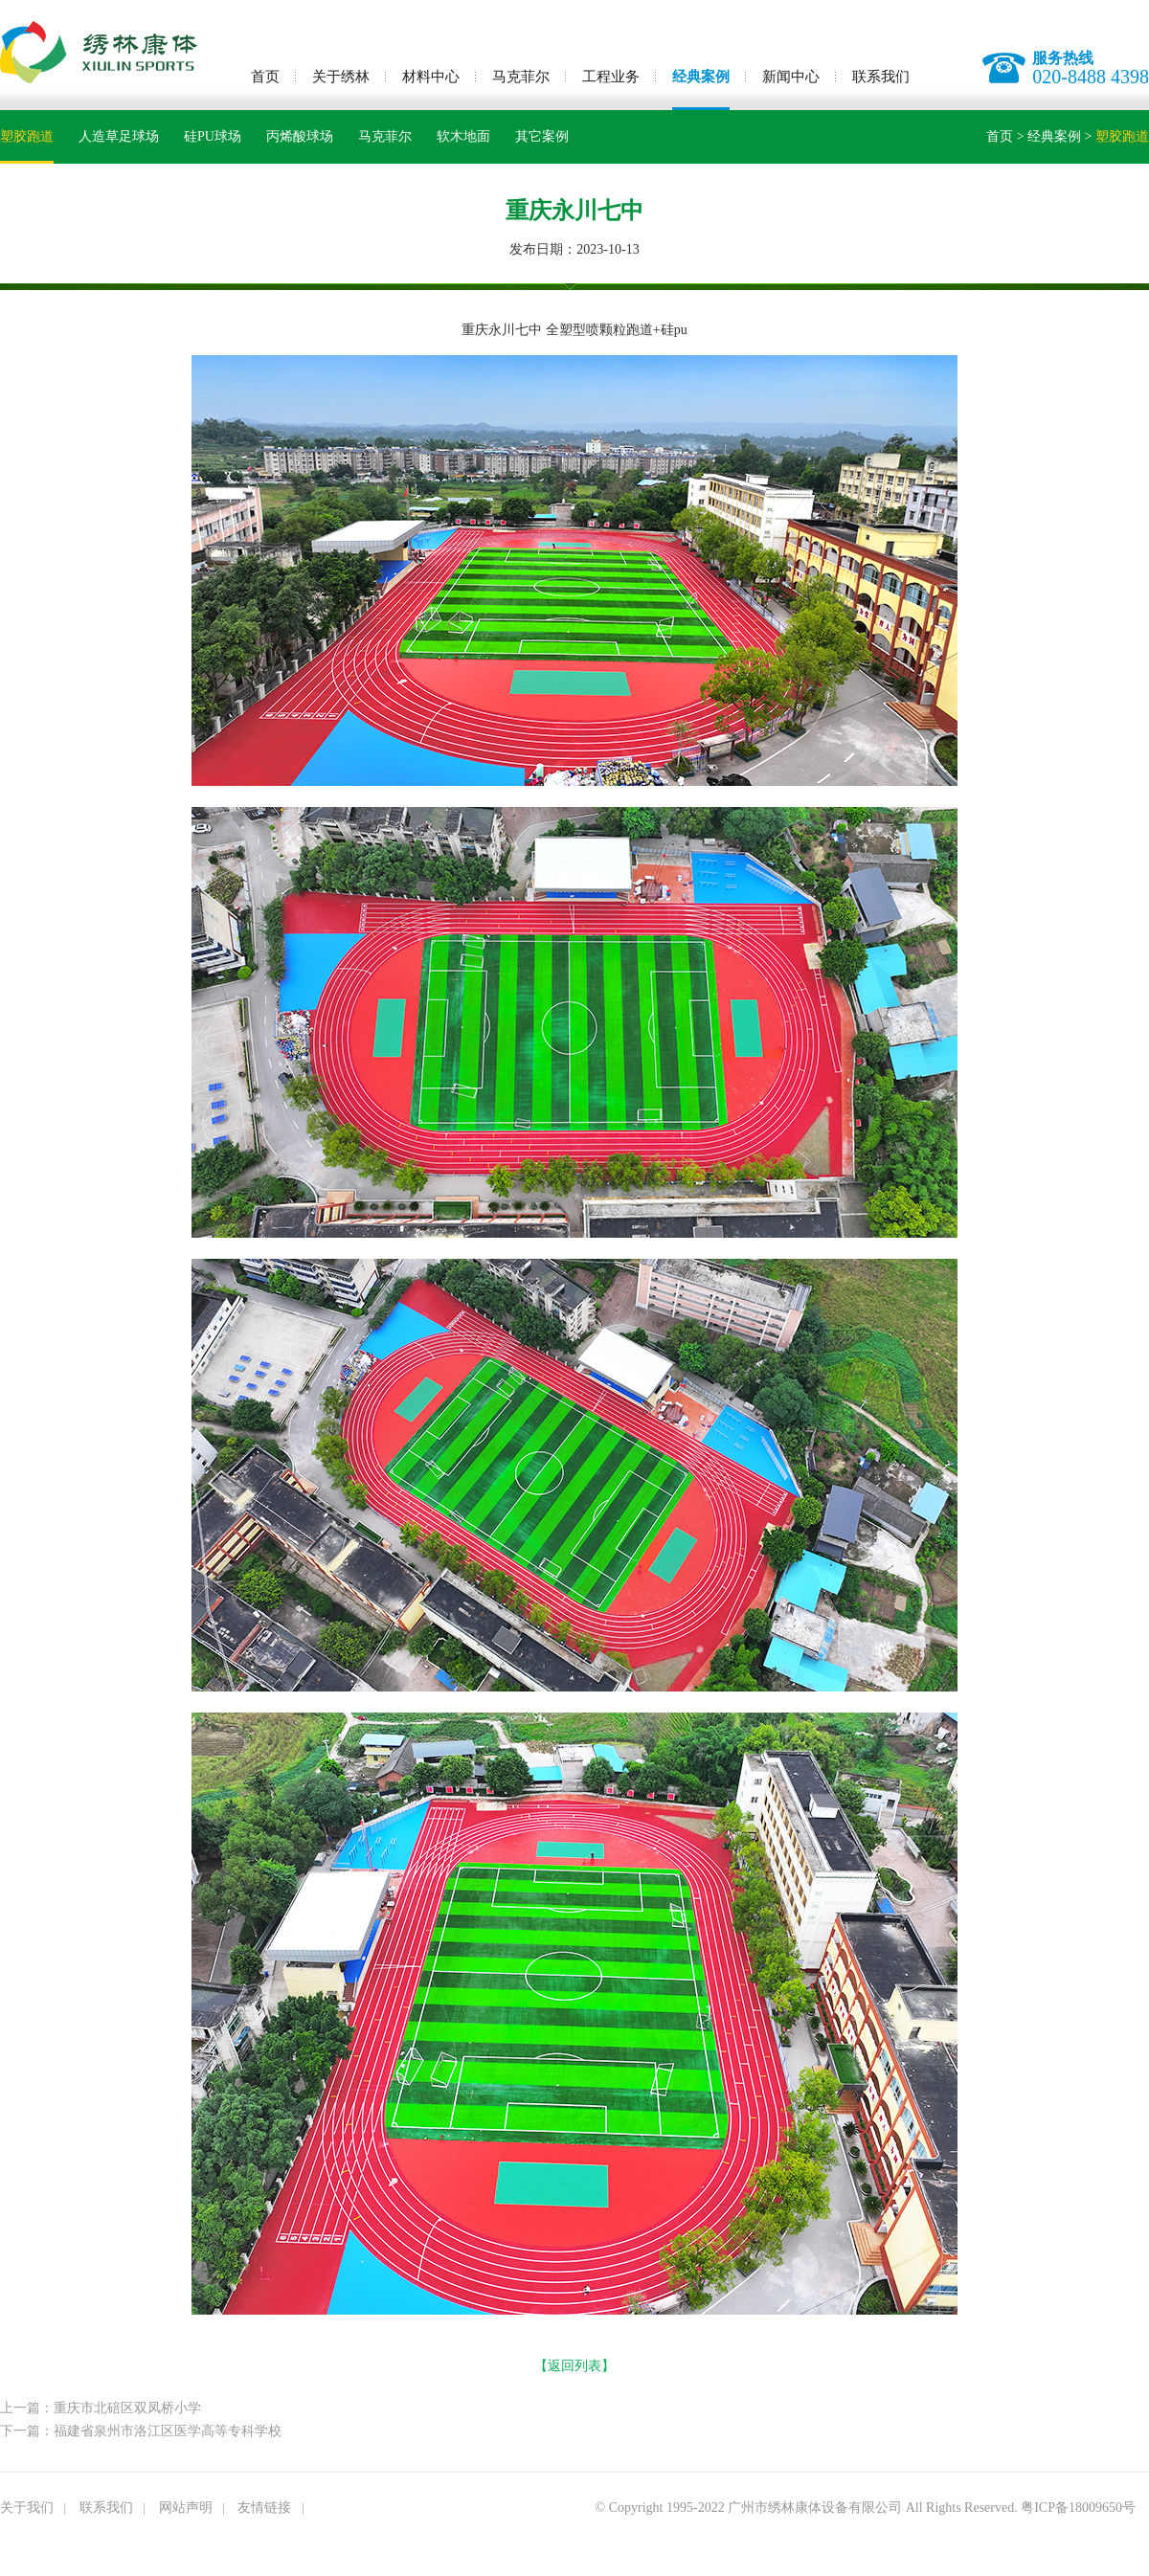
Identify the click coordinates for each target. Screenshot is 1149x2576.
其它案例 (542, 136)
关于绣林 (341, 76)
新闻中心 (791, 76)
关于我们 (27, 2507)
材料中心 (431, 76)
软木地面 (463, 136)
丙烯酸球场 (299, 136)
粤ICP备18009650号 (1078, 2507)
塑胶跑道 (27, 136)
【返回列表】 (574, 2366)
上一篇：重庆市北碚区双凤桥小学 (100, 2408)
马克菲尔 (521, 76)
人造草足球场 (119, 136)
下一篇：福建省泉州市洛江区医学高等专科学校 (141, 2431)
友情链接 (264, 2507)
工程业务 (611, 76)
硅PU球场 (212, 136)
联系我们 (881, 76)
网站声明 (186, 2507)
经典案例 (701, 76)
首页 (265, 76)
